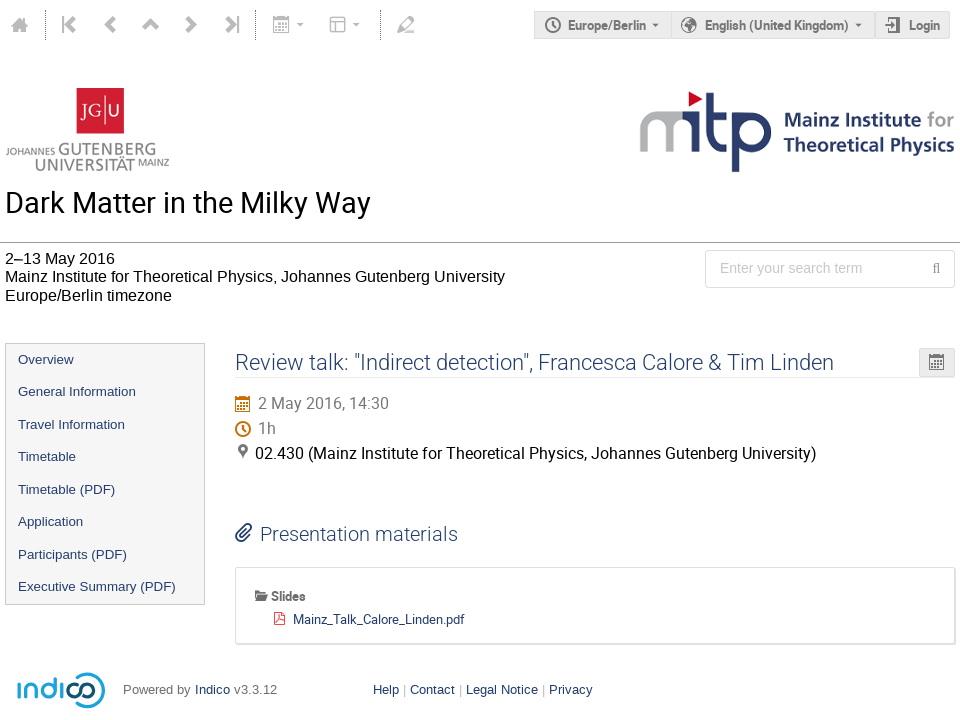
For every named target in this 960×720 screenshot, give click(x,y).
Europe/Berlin (607, 25)
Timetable (47, 456)
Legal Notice (502, 689)
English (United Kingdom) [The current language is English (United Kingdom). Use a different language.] (777, 25)
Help (386, 689)
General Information (77, 391)
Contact (432, 689)
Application (50, 521)
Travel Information (71, 424)
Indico (212, 689)
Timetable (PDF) (66, 489)
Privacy (571, 689)
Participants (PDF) (72, 554)
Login (924, 25)
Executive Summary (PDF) (97, 586)
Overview (46, 359)
